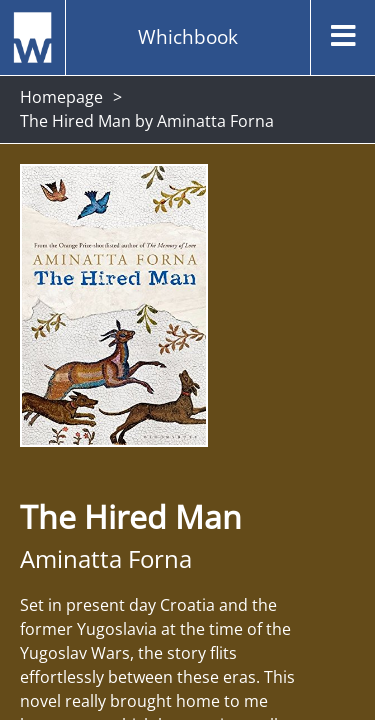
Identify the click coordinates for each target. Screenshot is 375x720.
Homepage (61, 97)
